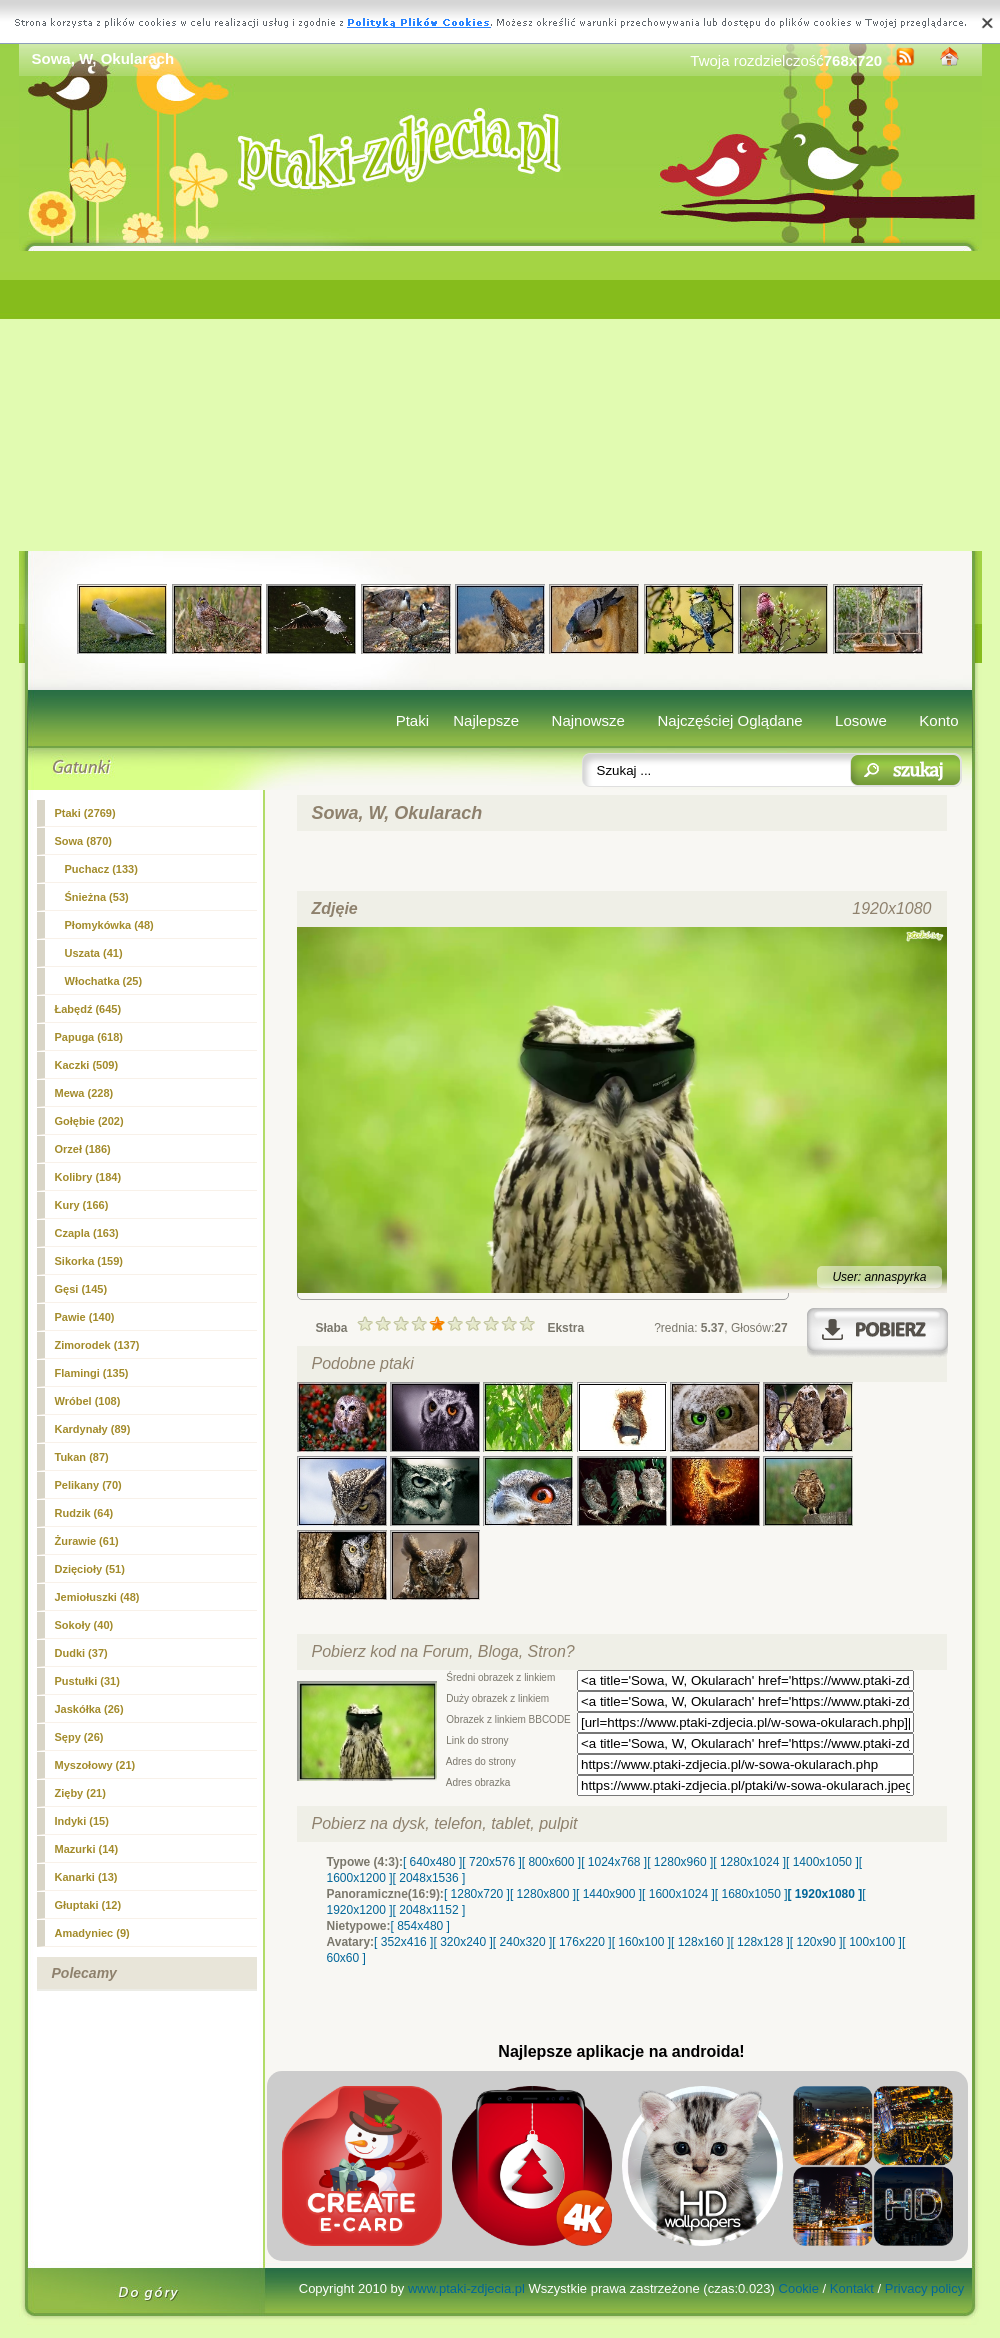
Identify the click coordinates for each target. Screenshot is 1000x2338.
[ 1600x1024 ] (678, 1894)
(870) (83, 841)
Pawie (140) (85, 1317)
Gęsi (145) (81, 1289)
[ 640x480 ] (432, 1862)
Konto (938, 720)
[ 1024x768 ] (614, 1862)
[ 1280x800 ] (543, 1894)
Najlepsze (486, 720)
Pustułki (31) (87, 1681)
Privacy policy (924, 2288)
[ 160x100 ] (641, 1942)
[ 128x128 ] (759, 1942)
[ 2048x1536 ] (429, 1878)
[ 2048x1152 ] (429, 1910)
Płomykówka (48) (109, 925)
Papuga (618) (89, 1037)
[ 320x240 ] (462, 1942)
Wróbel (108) (88, 1401)
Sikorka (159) (89, 1261)
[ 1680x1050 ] (751, 1894)
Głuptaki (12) (88, 1905)
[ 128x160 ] (700, 1942)
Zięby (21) (80, 1793)
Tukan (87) (82, 1457)
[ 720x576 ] (491, 1862)
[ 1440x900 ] (609, 1894)
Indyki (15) (82, 1821)
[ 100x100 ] (872, 1942)
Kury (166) (82, 1205)
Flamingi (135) (92, 1373)
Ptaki (412, 720)
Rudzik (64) (84, 1513)
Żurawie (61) (87, 1541)
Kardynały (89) (93, 1429)
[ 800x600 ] (551, 1862)
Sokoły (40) (84, 1625)
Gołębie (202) (89, 1121)
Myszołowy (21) (95, 1765)
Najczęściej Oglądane (729, 720)
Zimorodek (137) (97, 1345)
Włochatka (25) (104, 981)
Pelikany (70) (88, 1485)
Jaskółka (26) (89, 1709)
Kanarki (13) (86, 1877)
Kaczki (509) (87, 1065)
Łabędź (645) (88, 1009)
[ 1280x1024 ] (749, 1862)
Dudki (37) (81, 1653)
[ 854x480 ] (420, 1926)
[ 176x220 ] (581, 1942)
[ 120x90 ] (816, 1942)
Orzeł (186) (83, 1149)
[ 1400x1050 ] (822, 1862)
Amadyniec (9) (92, 1933)
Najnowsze (588, 720)
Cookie (799, 2288)
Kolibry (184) (88, 1177)
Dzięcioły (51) (90, 1569)
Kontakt (852, 2288)
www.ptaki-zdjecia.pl (466, 2288)
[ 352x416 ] (403, 1942)
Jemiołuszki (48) (97, 1597)
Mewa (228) (84, 1093)
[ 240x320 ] (522, 1942)
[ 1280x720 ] (477, 1894)
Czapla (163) (87, 1233)
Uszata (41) (94, 953)
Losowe (861, 720)
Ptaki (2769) (85, 813)
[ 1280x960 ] (680, 1862)
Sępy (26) (79, 1737)
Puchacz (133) (101, 869)
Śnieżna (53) (97, 897)
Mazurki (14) (87, 1849)
